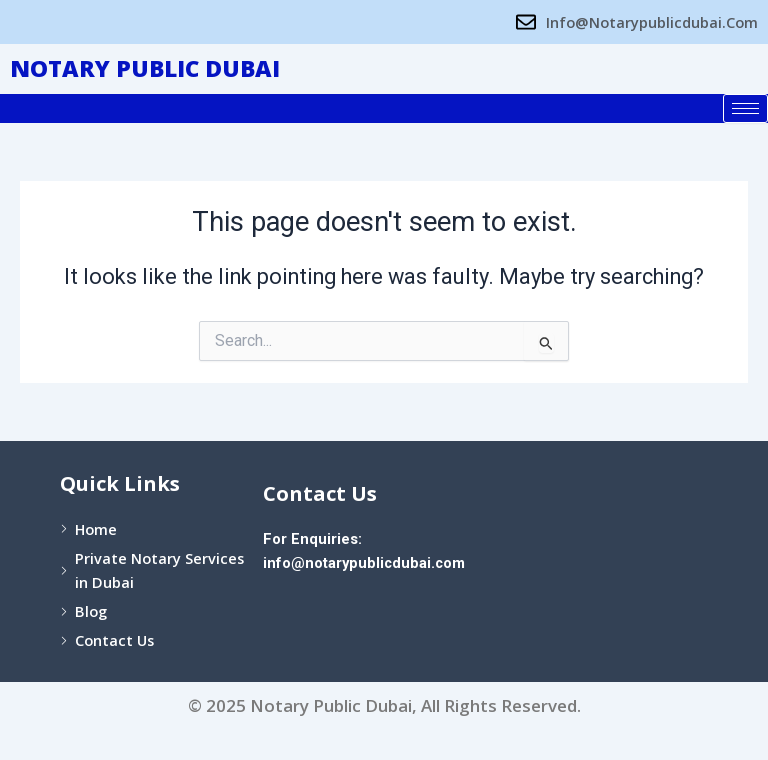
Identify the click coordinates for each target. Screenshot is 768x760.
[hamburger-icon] (745, 108)
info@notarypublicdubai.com (364, 563)
